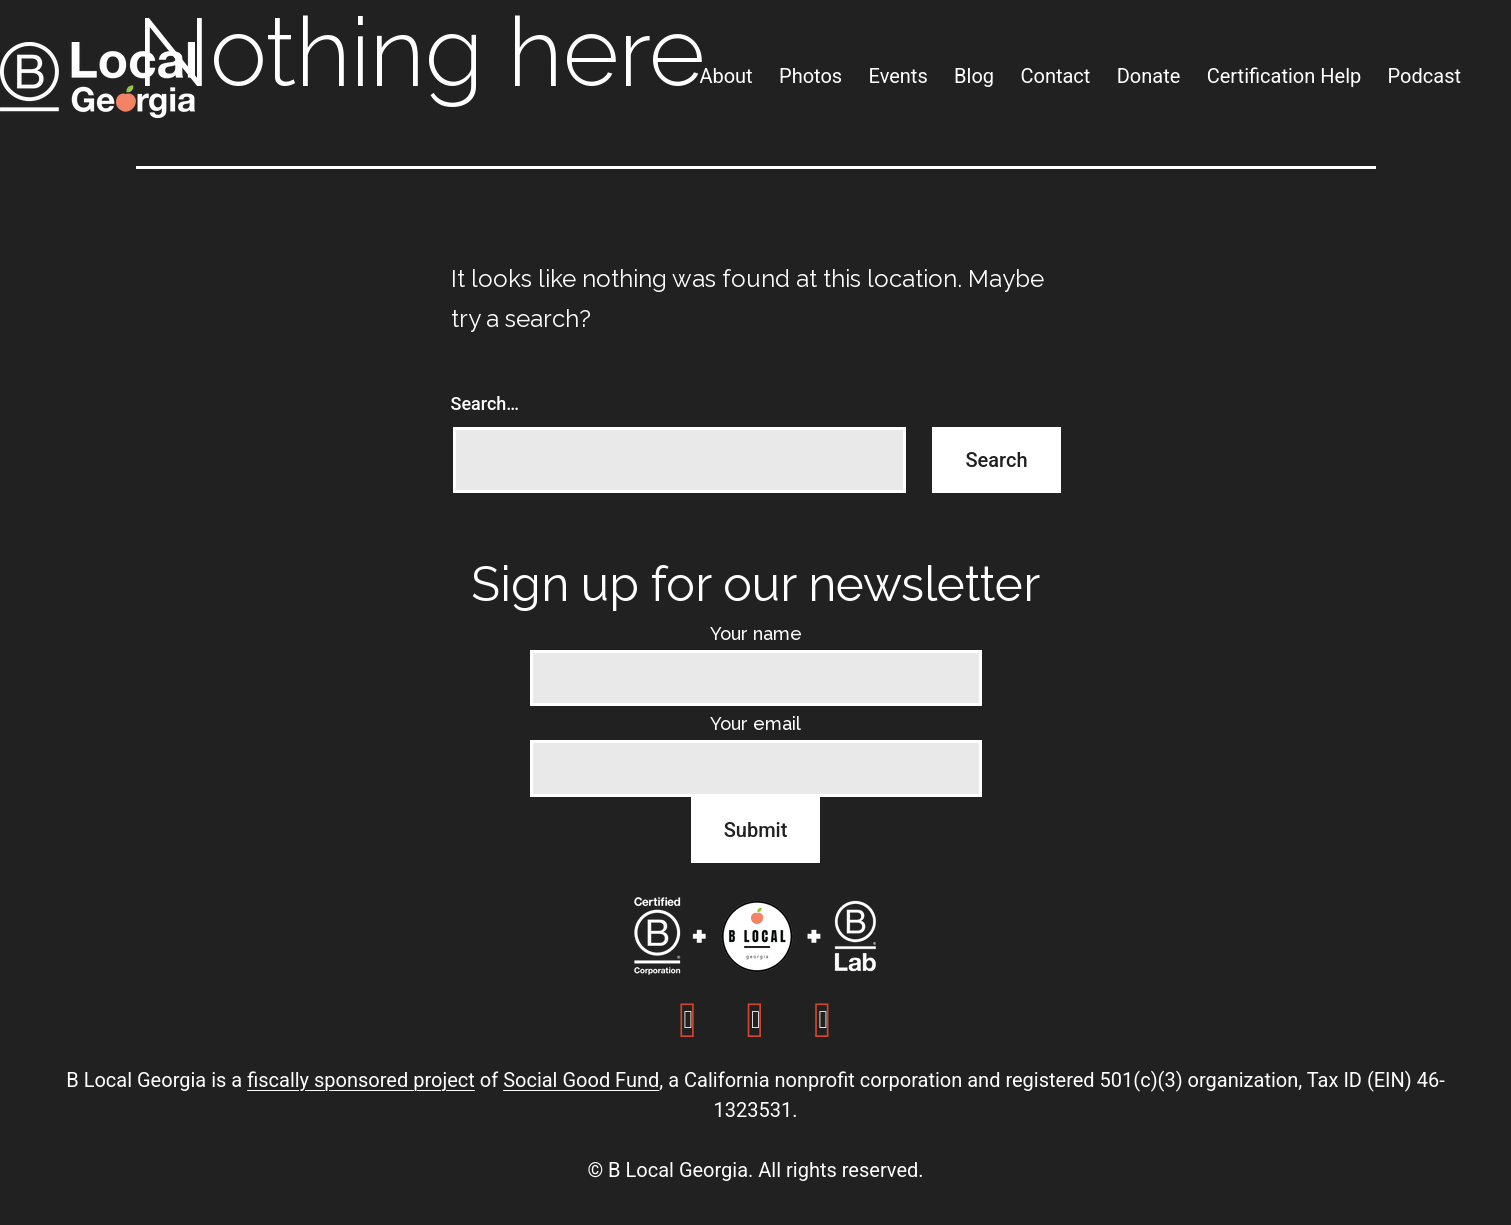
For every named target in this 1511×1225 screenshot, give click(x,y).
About (725, 76)
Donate (1149, 76)
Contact (1055, 76)
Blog (974, 76)
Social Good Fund (581, 1080)
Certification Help (1284, 76)
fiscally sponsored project (361, 1080)
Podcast (1424, 76)
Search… (485, 403)
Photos (810, 76)
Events (898, 76)
